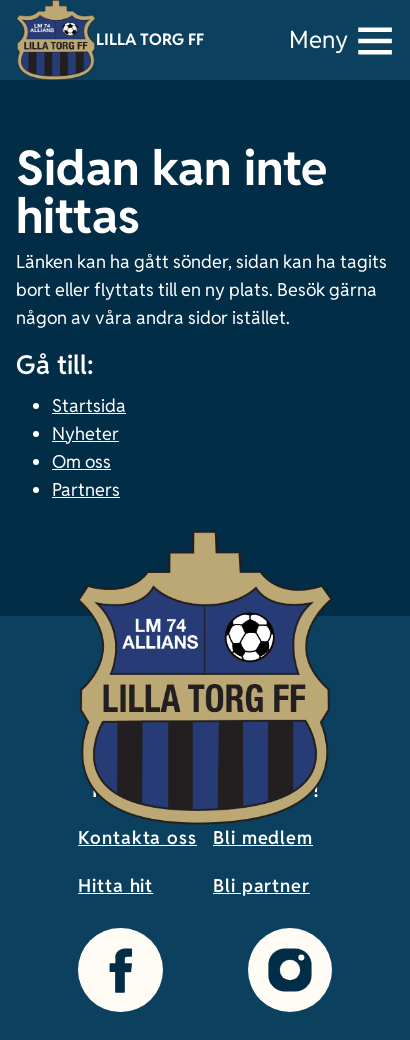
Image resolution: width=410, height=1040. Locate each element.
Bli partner (261, 885)
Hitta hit (115, 885)
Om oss (81, 461)
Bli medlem (263, 837)
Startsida (89, 405)
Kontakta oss (137, 837)
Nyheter (85, 433)
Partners (86, 489)
